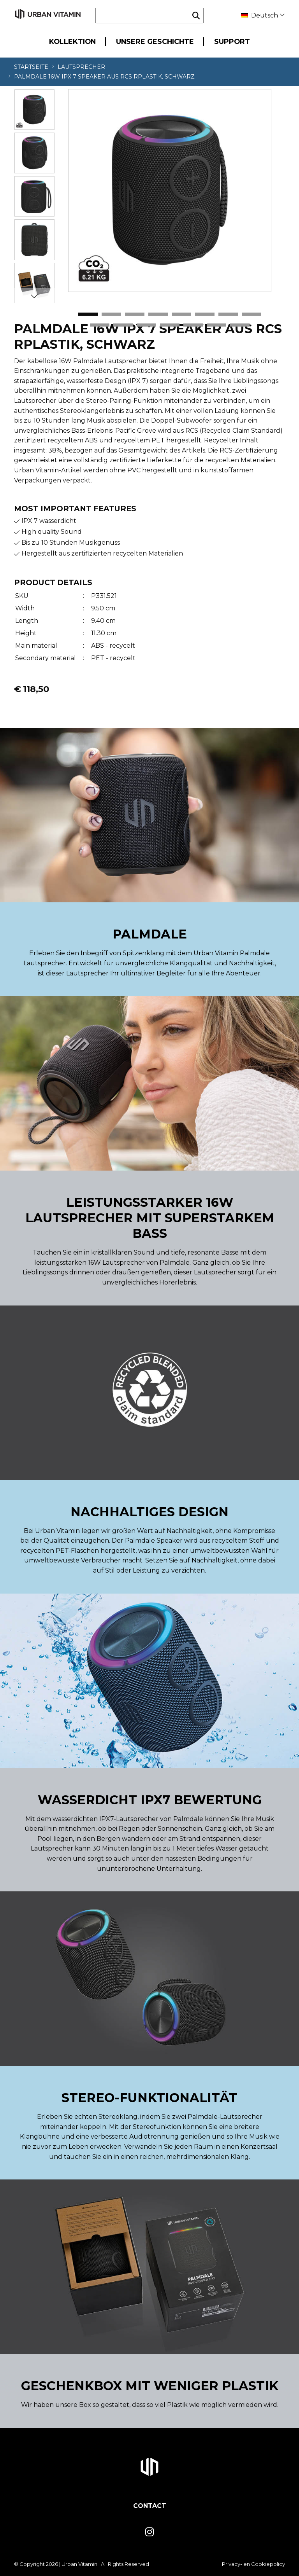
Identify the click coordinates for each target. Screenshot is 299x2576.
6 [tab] (205, 314)
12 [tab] (169, 325)
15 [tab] (240, 325)
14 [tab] (216, 325)
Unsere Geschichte (155, 41)
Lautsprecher (81, 66)
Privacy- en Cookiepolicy (253, 2564)
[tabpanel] (169, 190)
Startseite (31, 66)
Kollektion (72, 41)
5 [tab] (181, 314)
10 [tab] (123, 325)
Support (232, 41)
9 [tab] (99, 325)
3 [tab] (134, 314)
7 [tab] (228, 314)
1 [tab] (88, 314)
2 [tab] (111, 314)
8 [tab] (251, 314)
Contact (149, 2506)
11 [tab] (146, 325)
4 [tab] (158, 314)
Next (34, 296)
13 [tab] (193, 325)
